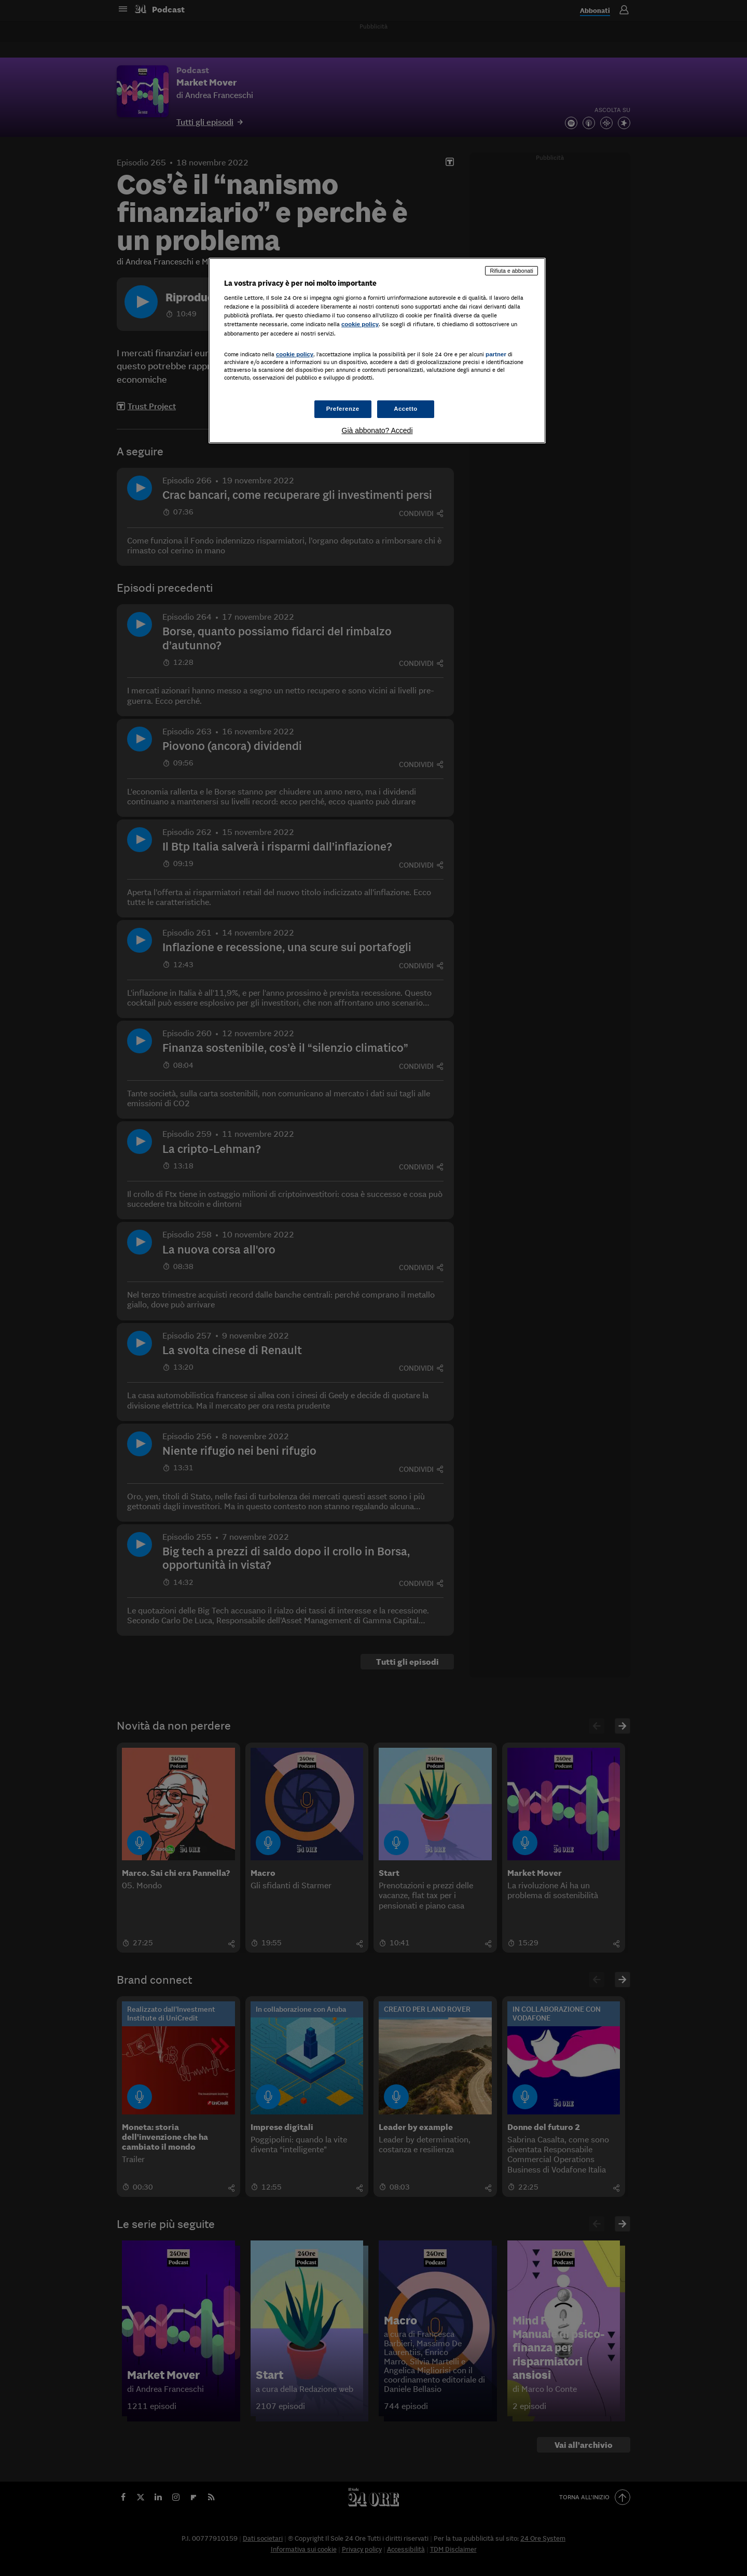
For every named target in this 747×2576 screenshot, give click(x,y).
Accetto (406, 409)
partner (496, 354)
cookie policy (360, 324)
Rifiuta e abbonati (511, 271)
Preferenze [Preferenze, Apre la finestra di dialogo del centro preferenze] (342, 409)
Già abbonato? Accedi (377, 430)
